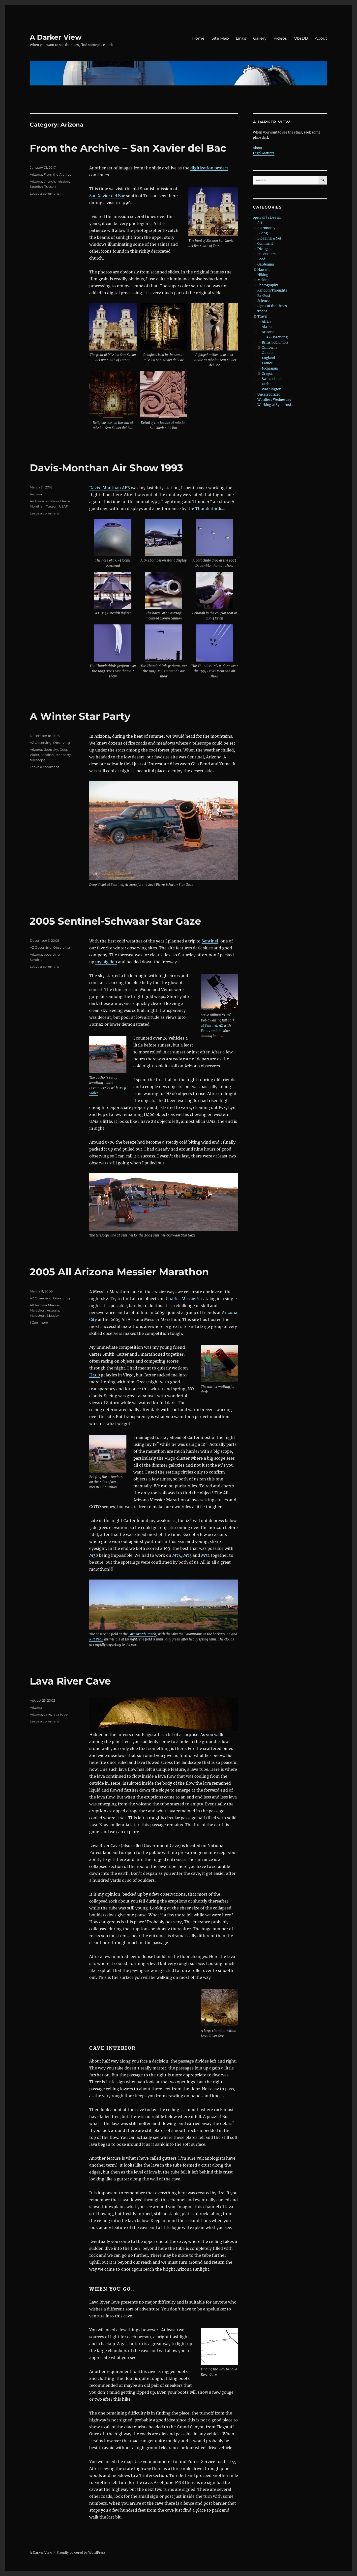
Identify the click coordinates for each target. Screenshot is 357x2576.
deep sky (51, 749)
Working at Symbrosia (275, 405)
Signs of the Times (272, 306)
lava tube (60, 1714)
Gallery (260, 38)
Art (259, 223)
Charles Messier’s (183, 1298)
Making (263, 280)
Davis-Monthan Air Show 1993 (106, 468)
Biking (262, 233)
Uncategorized (268, 394)
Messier (53, 1315)
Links (241, 38)
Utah (265, 384)
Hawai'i (263, 270)
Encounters (266, 254)
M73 (187, 1555)
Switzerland (271, 379)
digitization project (209, 167)
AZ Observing (41, 743)
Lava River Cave (70, 1681)
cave (47, 1714)
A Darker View (56, 37)
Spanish (36, 186)
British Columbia (275, 342)
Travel (262, 316)
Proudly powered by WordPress (81, 2552)
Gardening (265, 264)
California (269, 348)
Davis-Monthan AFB (109, 487)
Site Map (220, 38)
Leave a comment (44, 193)
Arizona (36, 174)
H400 (94, 1374)
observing (52, 954)
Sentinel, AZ (214, 1025)
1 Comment (39, 1322)
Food (261, 259)
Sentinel (47, 755)
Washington (271, 389)
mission (63, 181)
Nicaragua (270, 368)
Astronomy (266, 228)
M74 (176, 1555)
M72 (205, 1555)
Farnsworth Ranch (142, 1634)
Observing (61, 743)
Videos (280, 38)
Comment (265, 244)
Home (198, 38)
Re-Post (263, 296)
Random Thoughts (272, 290)
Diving (262, 249)
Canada (267, 353)
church (49, 181)
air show (52, 501)
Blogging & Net (269, 238)
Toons (262, 311)
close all (274, 217)
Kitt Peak (96, 1639)
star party (63, 755)
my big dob (106, 961)
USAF (63, 506)
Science (263, 301)
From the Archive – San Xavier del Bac (128, 148)
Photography (267, 285)
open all (259, 217)
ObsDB (301, 38)
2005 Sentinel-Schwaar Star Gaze (115, 921)
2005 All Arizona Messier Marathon (119, 1272)
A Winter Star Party (80, 716)
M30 (93, 1555)
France (267, 363)
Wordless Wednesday (274, 400)
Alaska (267, 327)
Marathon (37, 1315)
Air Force (37, 501)
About (321, 38)
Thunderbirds (208, 508)
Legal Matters (263, 153)
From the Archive (57, 174)
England (268, 358)
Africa (266, 322)
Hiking (262, 275)
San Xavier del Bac (107, 195)
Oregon (267, 374)
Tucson (50, 186)
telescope (37, 760)
